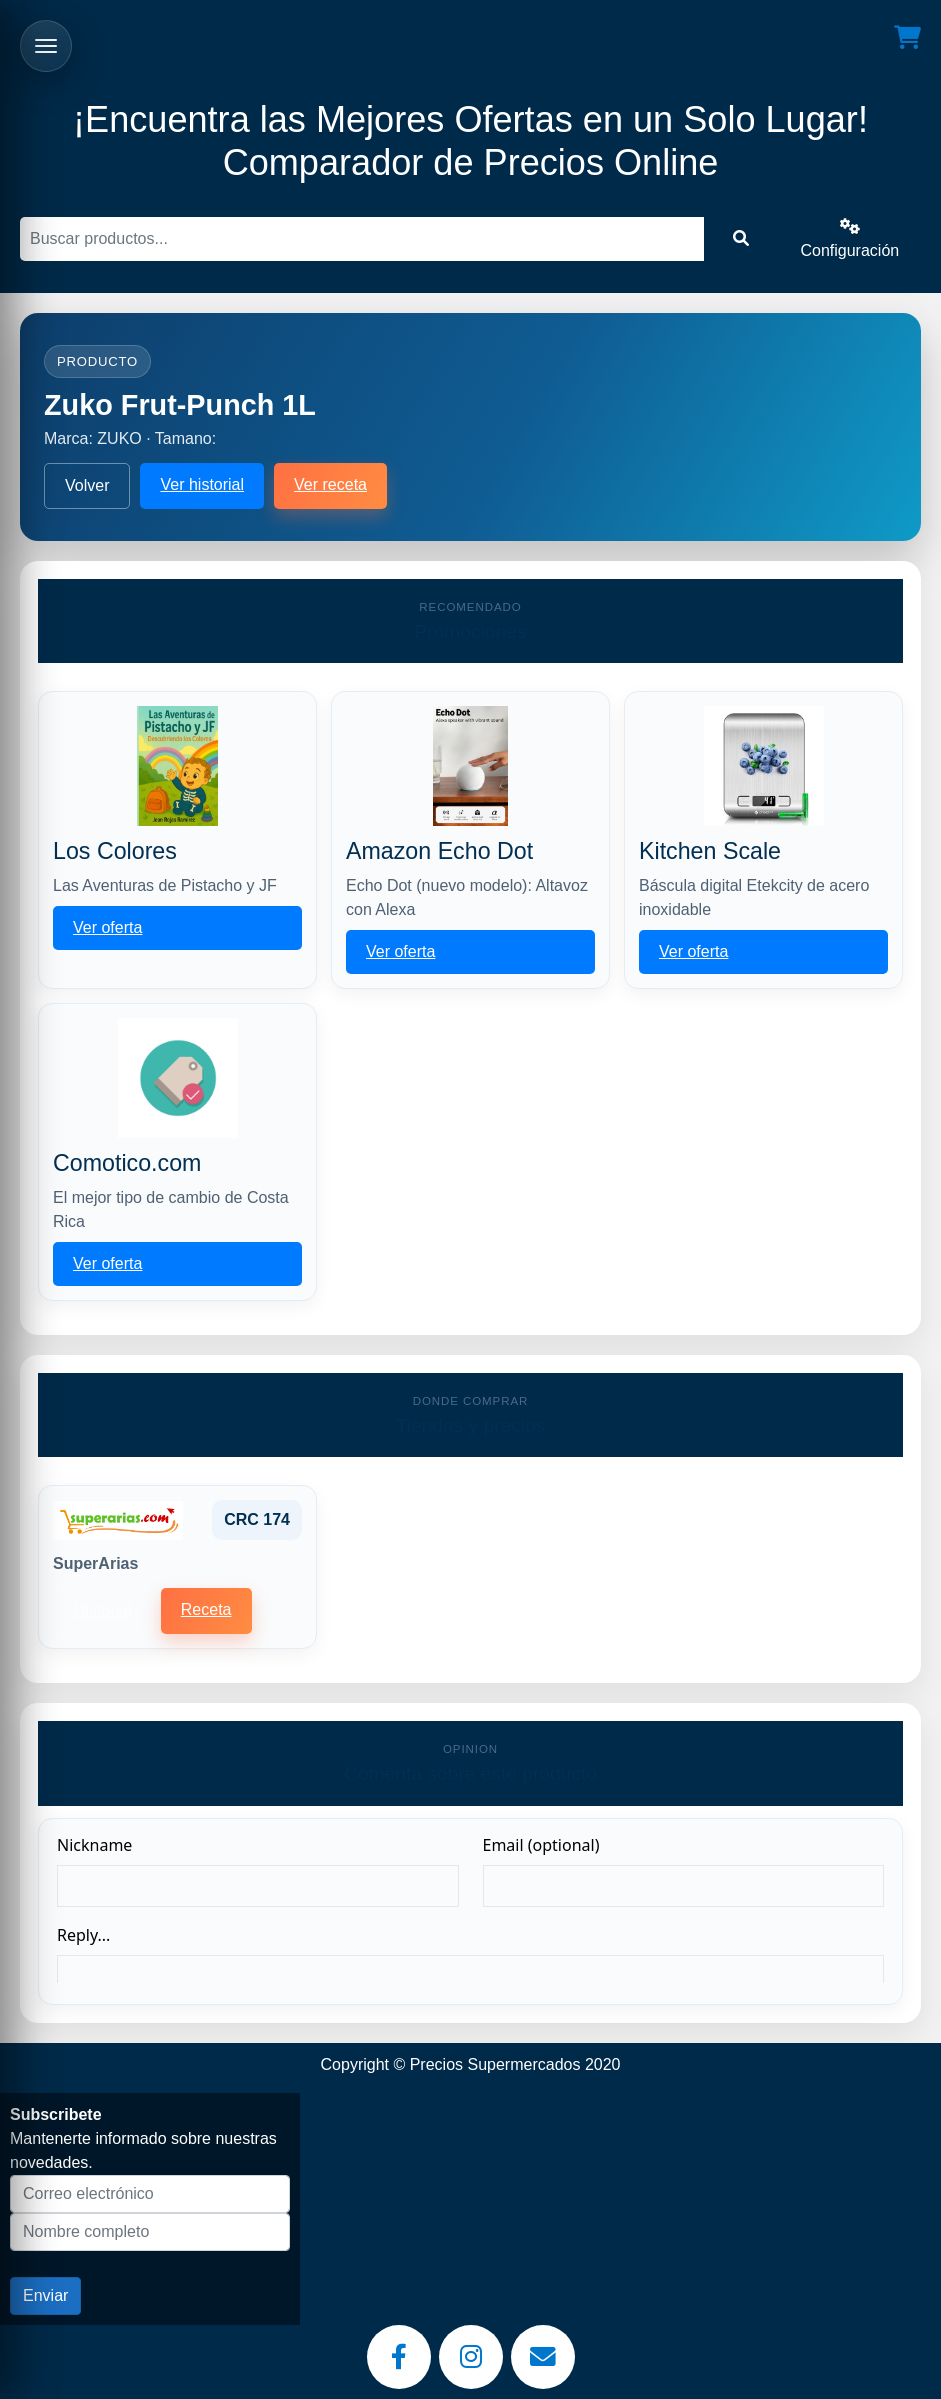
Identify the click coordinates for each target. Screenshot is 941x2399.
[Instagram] (471, 2357)
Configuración (849, 238)
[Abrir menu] (46, 46)
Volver (87, 485)
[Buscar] (362, 239)
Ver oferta (107, 927)
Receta (206, 1609)
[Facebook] (399, 2357)
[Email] (543, 2357)
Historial (103, 1610)
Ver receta (330, 484)
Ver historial (202, 484)
